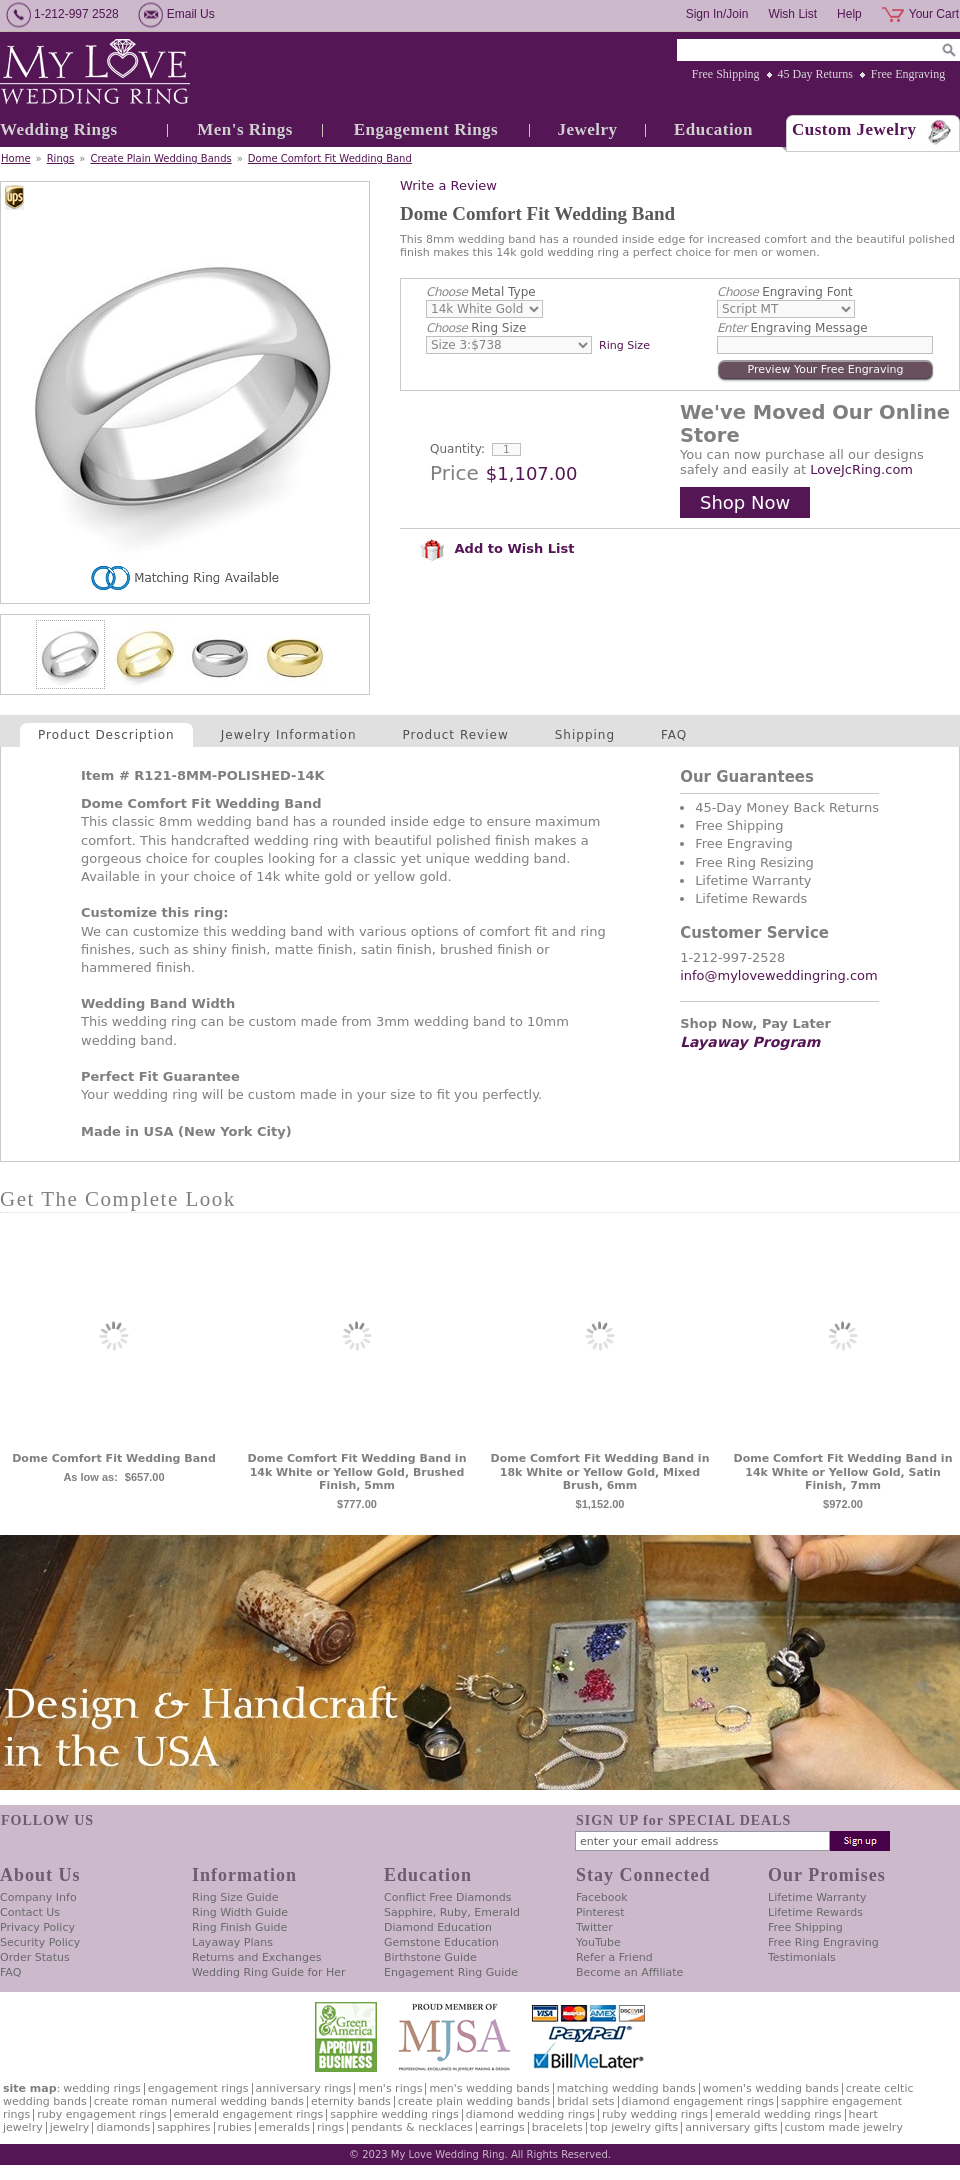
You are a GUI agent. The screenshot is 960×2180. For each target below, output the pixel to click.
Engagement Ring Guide (451, 1972)
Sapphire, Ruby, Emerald (452, 1912)
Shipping (585, 735)
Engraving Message (792, 328)
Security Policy (40, 1942)
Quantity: (457, 449)
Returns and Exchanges (256, 1957)
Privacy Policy (37, 1927)
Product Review (456, 735)
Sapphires (183, 2127)
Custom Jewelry (854, 129)
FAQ (674, 735)
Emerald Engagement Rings (249, 2114)
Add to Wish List (497, 548)
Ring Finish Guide (239, 1927)
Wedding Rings (59, 129)
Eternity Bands (351, 2101)
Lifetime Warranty (817, 1897)
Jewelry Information (289, 735)
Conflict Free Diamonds (447, 1897)
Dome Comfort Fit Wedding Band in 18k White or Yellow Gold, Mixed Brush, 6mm (600, 1472)
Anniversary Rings (304, 2088)
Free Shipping (726, 74)
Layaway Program (750, 1042)
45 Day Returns (815, 74)
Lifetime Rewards (815, 1912)
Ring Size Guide (235, 1897)
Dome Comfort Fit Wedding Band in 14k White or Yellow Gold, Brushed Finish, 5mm (357, 1472)
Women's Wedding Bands (771, 2088)
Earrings (502, 2127)
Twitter (594, 1927)
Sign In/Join (717, 14)
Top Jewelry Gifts (634, 2127)
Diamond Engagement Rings (698, 2101)
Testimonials (802, 1957)
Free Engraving (908, 74)
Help (849, 14)
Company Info (38, 1897)
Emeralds (284, 2127)
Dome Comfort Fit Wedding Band (330, 158)
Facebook (602, 1897)
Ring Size (476, 328)
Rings (61, 158)
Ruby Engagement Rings (101, 2114)
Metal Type (481, 292)
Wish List (792, 14)
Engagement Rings (426, 129)
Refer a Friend (614, 1957)
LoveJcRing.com (861, 469)
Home (16, 158)
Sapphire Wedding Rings (394, 2114)
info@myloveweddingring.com (779, 975)
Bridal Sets (585, 2101)
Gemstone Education (441, 1942)
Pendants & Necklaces (412, 2127)
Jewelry (587, 129)
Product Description (106, 735)
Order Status (35, 1957)
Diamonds (123, 2127)
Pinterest (600, 1912)
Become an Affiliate (629, 1972)
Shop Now (745, 502)
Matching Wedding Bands (626, 2088)
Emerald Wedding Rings (778, 2114)
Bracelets (557, 2127)
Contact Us (30, 1912)
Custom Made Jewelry (844, 2127)
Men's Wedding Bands (489, 2088)
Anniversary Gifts (731, 2127)
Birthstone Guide (430, 1957)
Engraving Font (785, 292)
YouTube (598, 1942)
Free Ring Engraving (823, 1942)
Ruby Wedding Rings (655, 2114)
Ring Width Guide (240, 1912)
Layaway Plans (232, 1942)
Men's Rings (245, 129)
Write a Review (448, 185)
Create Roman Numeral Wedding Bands (199, 2101)
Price (454, 473)
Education (713, 129)
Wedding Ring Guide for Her (269, 1972)
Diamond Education (438, 1927)
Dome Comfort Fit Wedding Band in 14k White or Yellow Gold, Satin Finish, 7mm (843, 1472)
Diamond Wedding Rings (530, 2114)
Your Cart (934, 14)
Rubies (235, 2127)
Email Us (191, 14)
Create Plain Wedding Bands (160, 158)
